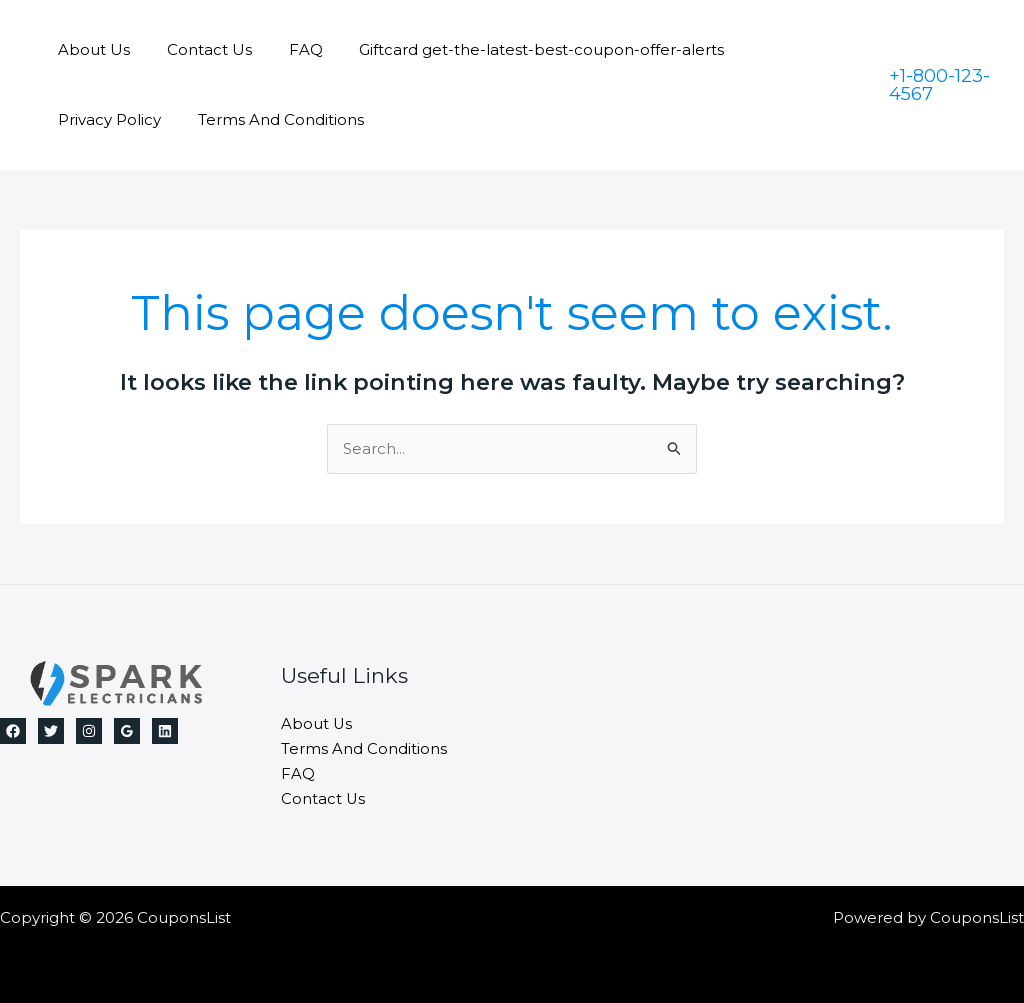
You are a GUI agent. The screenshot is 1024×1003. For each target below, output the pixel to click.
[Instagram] (89, 731)
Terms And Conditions (138, 119)
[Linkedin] (165, 731)
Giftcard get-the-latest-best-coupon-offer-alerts (518, 49)
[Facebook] (13, 731)
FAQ (289, 49)
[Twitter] (51, 731)
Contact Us (199, 49)
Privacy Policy (782, 49)
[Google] (127, 731)
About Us (91, 49)
